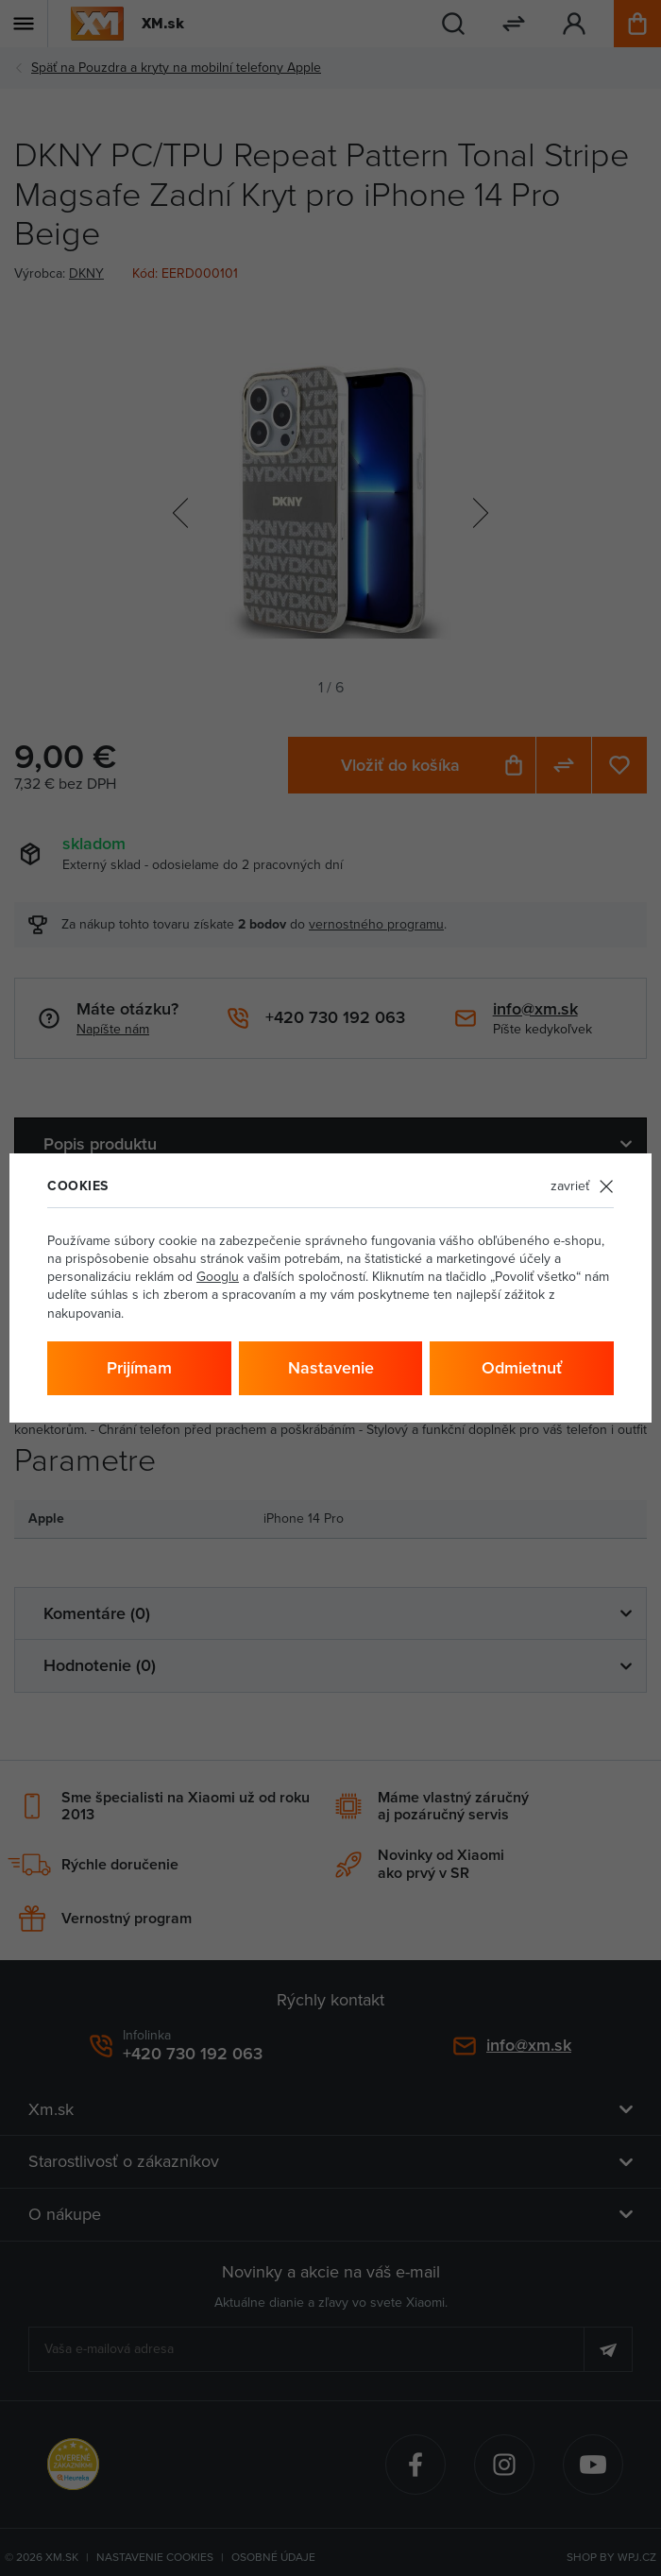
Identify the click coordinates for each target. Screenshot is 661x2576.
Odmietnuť (522, 1367)
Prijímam (139, 1367)
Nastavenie (331, 1367)
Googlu (217, 1276)
